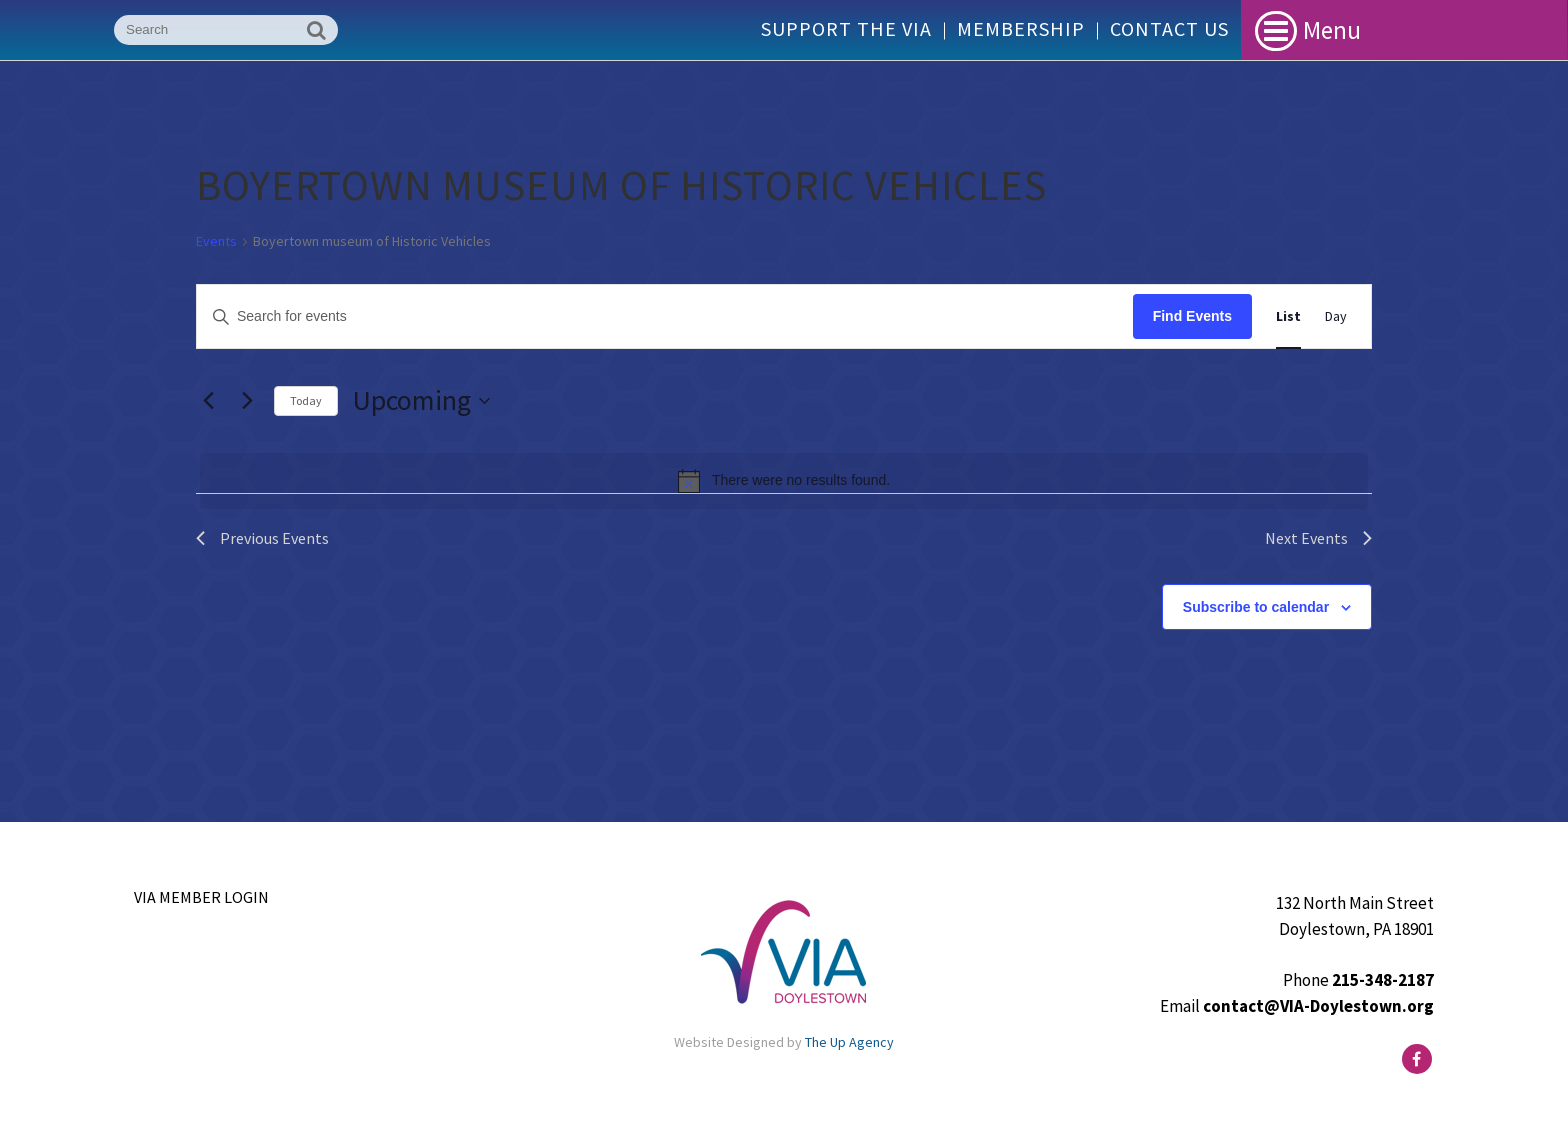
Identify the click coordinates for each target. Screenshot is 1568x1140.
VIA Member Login (201, 897)
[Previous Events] (208, 401)
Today (306, 400)
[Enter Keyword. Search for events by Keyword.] (665, 316)
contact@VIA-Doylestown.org (1318, 1006)
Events (216, 241)
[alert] (784, 481)
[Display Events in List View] (1288, 316)
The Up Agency (849, 1042)
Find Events (1192, 316)
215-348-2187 (1383, 980)
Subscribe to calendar (1256, 607)
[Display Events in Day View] (1336, 316)
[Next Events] (247, 401)
